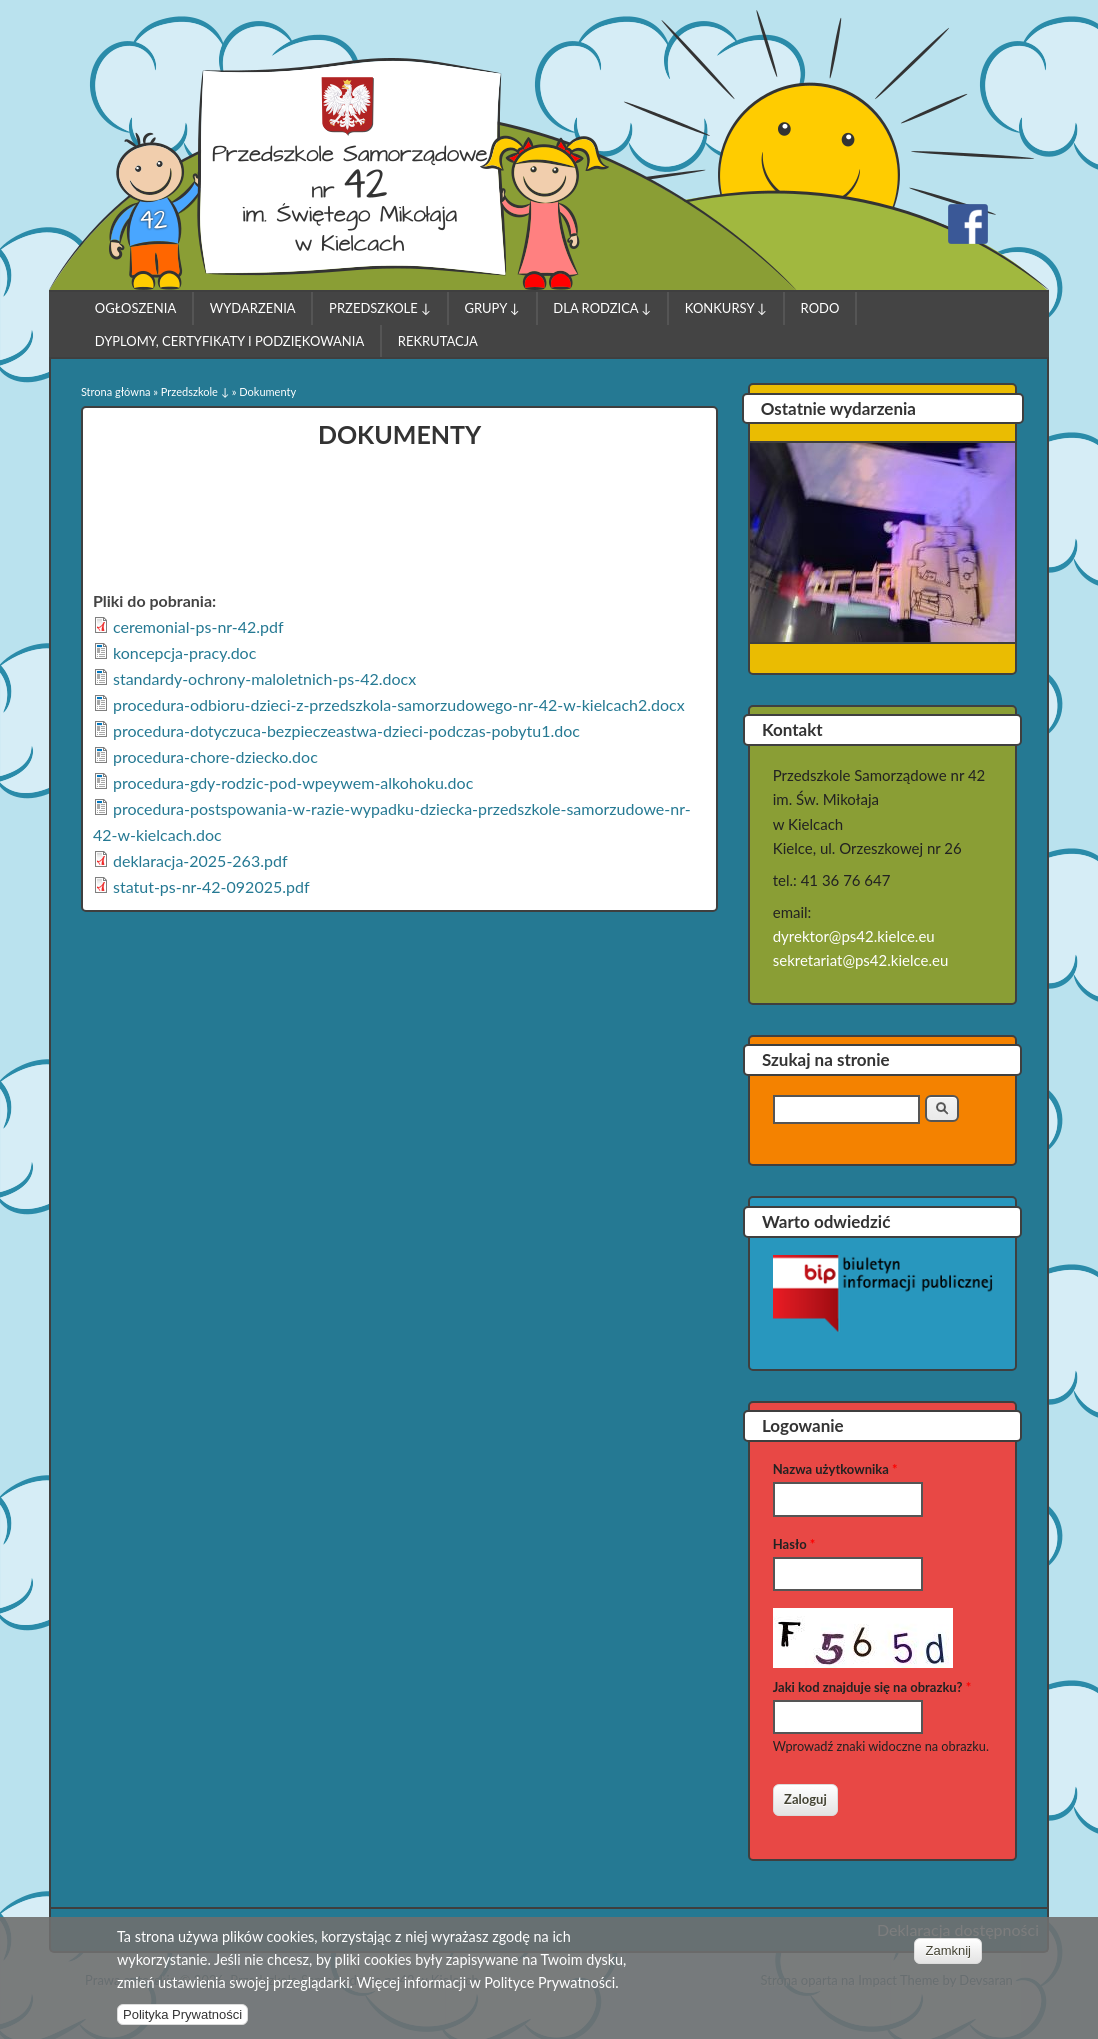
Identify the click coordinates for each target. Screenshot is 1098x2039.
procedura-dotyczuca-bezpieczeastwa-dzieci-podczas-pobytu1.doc (346, 730)
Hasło (794, 1544)
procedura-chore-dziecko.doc (215, 756)
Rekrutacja (438, 341)
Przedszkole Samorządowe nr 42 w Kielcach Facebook (968, 224)
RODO (820, 308)
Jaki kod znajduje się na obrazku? (872, 1687)
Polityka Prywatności (182, 2018)
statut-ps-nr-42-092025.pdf (211, 886)
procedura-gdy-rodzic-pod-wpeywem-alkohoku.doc (293, 782)
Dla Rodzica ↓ (602, 308)
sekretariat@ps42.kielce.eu (861, 960)
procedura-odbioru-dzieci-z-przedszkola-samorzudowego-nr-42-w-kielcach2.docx (399, 704)
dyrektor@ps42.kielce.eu (854, 936)
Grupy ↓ (491, 308)
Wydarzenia (253, 308)
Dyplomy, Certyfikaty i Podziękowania (229, 341)
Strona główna (116, 391)
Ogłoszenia (136, 308)
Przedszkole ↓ (380, 308)
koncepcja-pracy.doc (184, 652)
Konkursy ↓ (726, 308)
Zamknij (948, 1953)
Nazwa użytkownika (835, 1469)
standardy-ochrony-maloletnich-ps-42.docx (264, 678)
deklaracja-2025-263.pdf (200, 860)
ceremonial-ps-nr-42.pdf (198, 626)
